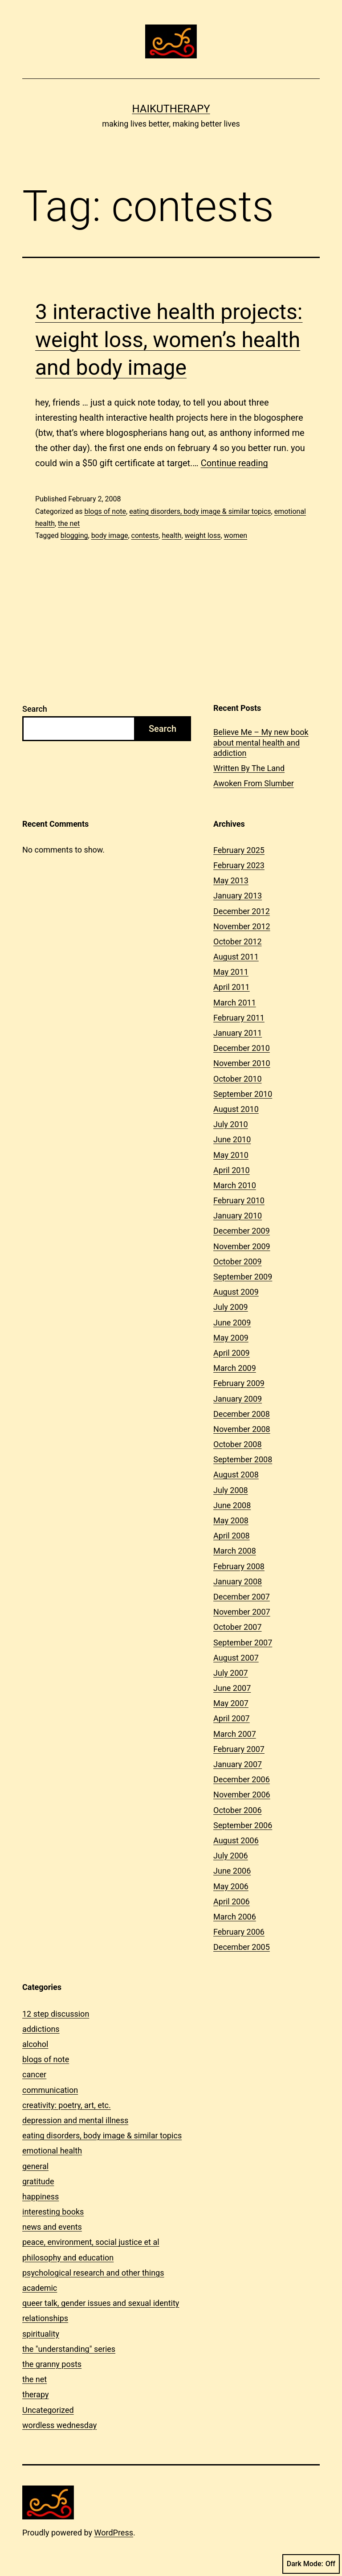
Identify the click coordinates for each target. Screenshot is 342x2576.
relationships (45, 2318)
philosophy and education (68, 2257)
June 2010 (232, 1139)
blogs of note (105, 511)
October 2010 (237, 1078)
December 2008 (241, 1414)
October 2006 (237, 1810)
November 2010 (241, 1063)
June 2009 (232, 1322)
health (171, 535)
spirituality (40, 2333)
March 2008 (234, 1550)
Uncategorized (48, 2410)
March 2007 (234, 1734)
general (35, 2166)
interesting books (53, 2211)
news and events (52, 2226)
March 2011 (234, 1002)
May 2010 (230, 1155)
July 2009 (230, 1307)
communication (50, 2090)
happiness (40, 2196)
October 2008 (237, 1444)
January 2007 (237, 1764)
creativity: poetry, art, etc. (66, 2105)
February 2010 (239, 1200)
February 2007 (239, 1749)
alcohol (35, 2044)
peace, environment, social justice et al (90, 2242)
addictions (41, 2029)
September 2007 (242, 1642)
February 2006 (239, 1931)
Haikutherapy (171, 109)
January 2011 (237, 1033)
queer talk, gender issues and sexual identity (100, 2303)
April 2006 (231, 1901)
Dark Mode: (311, 2564)
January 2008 (237, 1581)
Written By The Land (249, 768)
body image (109, 535)
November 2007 (241, 1611)
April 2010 (231, 1170)
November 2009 (241, 1246)
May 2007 (230, 1703)
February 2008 (239, 1566)
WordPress (113, 2532)
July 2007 (230, 1673)
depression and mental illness (75, 2120)
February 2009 (239, 1383)
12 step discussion (55, 2013)
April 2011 (231, 987)
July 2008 (230, 1490)
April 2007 (231, 1718)
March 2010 (234, 1185)
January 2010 (237, 1215)
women (236, 535)
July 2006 (230, 1855)
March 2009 (234, 1368)
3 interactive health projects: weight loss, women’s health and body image (168, 339)
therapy (35, 2394)
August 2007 (236, 1657)
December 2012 (241, 911)
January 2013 (237, 895)
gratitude (38, 2181)
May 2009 (230, 1337)
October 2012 (237, 941)
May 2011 (230, 971)
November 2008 (241, 1429)
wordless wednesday (59, 2425)
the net (69, 523)
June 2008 (232, 1505)
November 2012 (241, 926)
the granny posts (51, 2364)
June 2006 (232, 1870)
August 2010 (236, 1109)
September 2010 (242, 1094)
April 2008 (231, 1535)
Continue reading (234, 463)
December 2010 (241, 1048)
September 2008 (242, 1459)
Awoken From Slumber (253, 783)
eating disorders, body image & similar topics (200, 511)
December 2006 (241, 1779)
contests (145, 535)
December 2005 (241, 1947)
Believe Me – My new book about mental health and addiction (261, 742)
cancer (34, 2074)
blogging (74, 535)
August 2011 (236, 956)
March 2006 (234, 1916)
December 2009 (241, 1230)
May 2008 (230, 1520)
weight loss (203, 535)
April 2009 (231, 1353)
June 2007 (232, 1688)
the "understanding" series (68, 2349)
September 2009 (242, 1276)
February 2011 (239, 1017)
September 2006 (242, 1825)
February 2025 (239, 850)
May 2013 (230, 880)
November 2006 (241, 1794)
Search (34, 709)
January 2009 (237, 1398)
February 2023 (239, 865)
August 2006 (236, 1840)
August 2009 (236, 1291)
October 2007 (237, 1627)
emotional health (52, 2150)
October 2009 (237, 1261)
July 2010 (230, 1124)
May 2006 (230, 1886)
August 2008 (236, 1474)
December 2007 (241, 1596)
